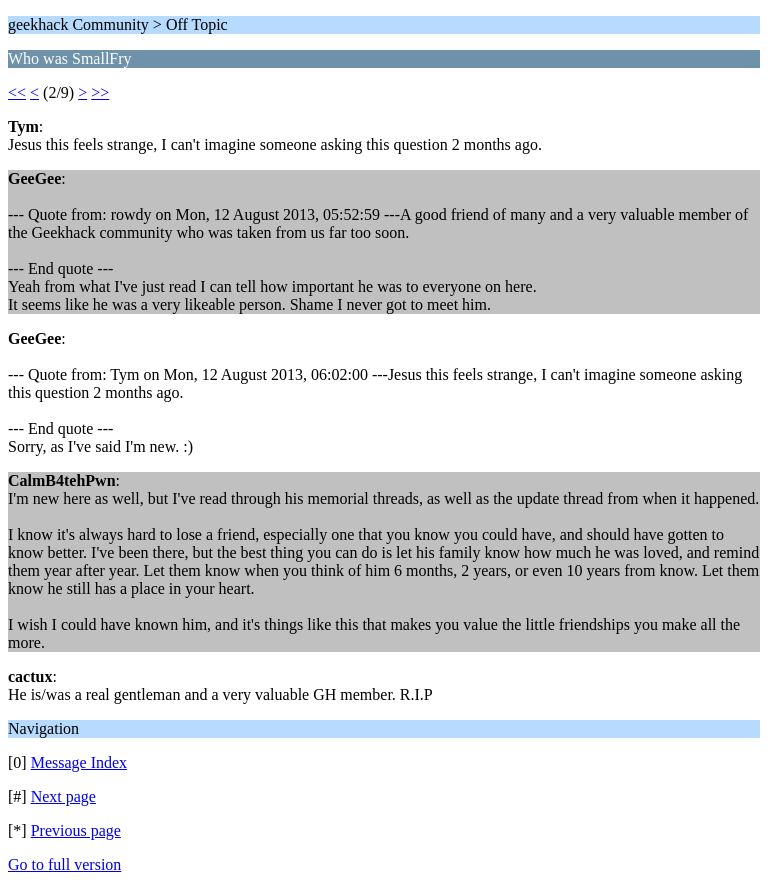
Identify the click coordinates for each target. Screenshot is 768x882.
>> (100, 92)
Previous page (76, 830)
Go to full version (64, 864)
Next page (63, 796)
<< (17, 92)
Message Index (79, 762)
